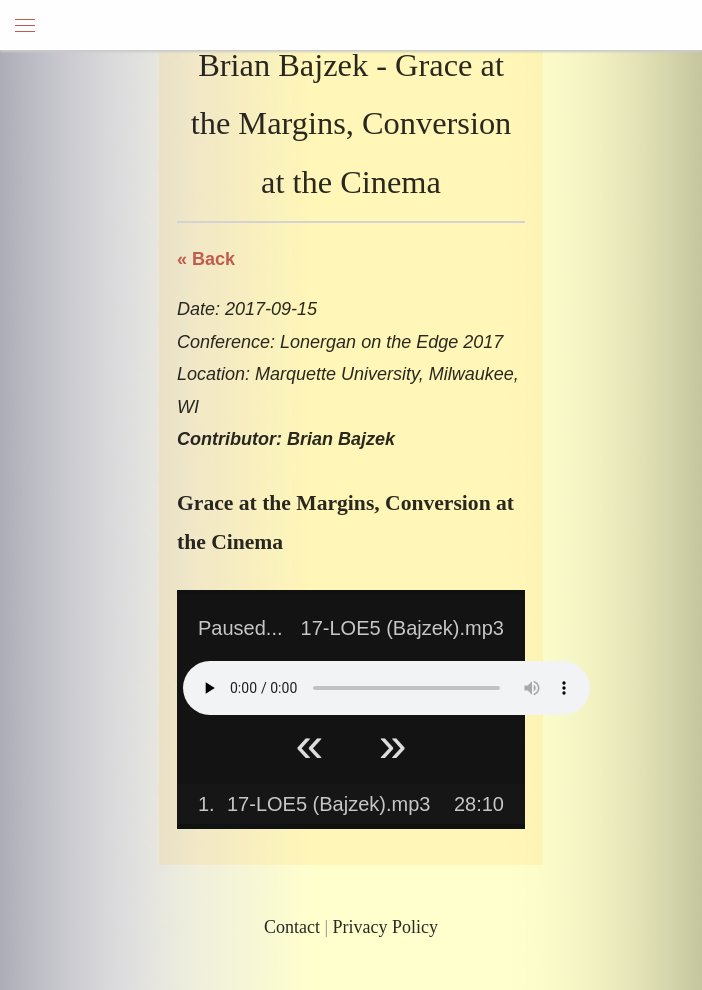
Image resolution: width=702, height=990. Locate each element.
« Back (206, 259)
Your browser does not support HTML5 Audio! (386, 688)
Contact (292, 927)
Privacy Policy (386, 927)
